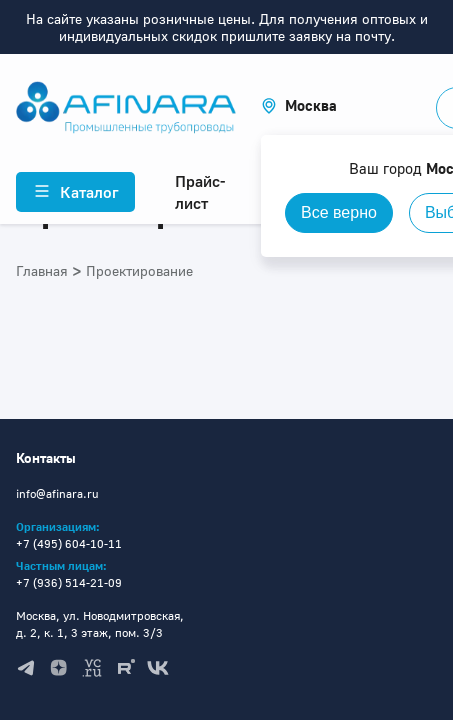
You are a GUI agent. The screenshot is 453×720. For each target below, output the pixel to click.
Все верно (339, 212)
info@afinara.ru (57, 493)
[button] (299, 105)
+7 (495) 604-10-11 (69, 543)
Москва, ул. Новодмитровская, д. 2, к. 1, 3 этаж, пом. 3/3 (100, 624)
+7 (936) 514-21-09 (69, 582)
